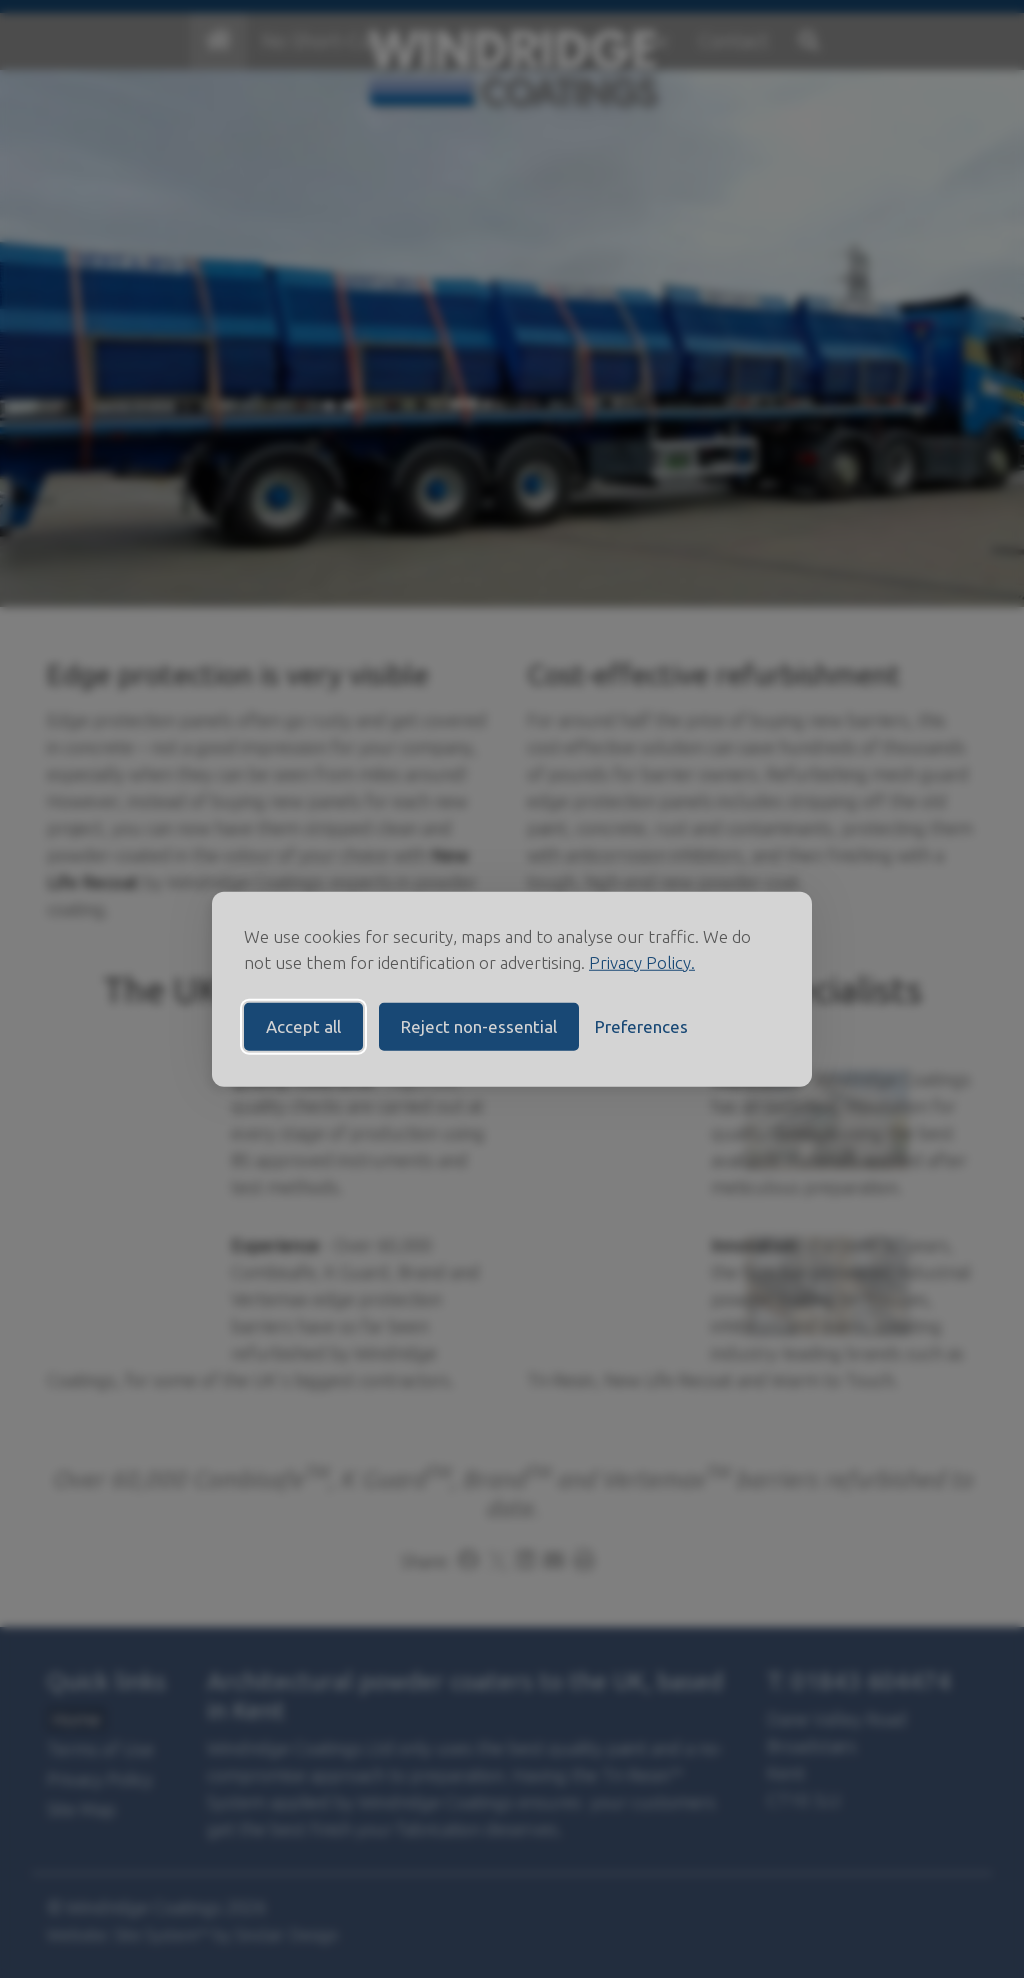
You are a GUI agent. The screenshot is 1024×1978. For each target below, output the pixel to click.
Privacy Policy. (642, 961)
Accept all (303, 1026)
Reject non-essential (479, 1026)
